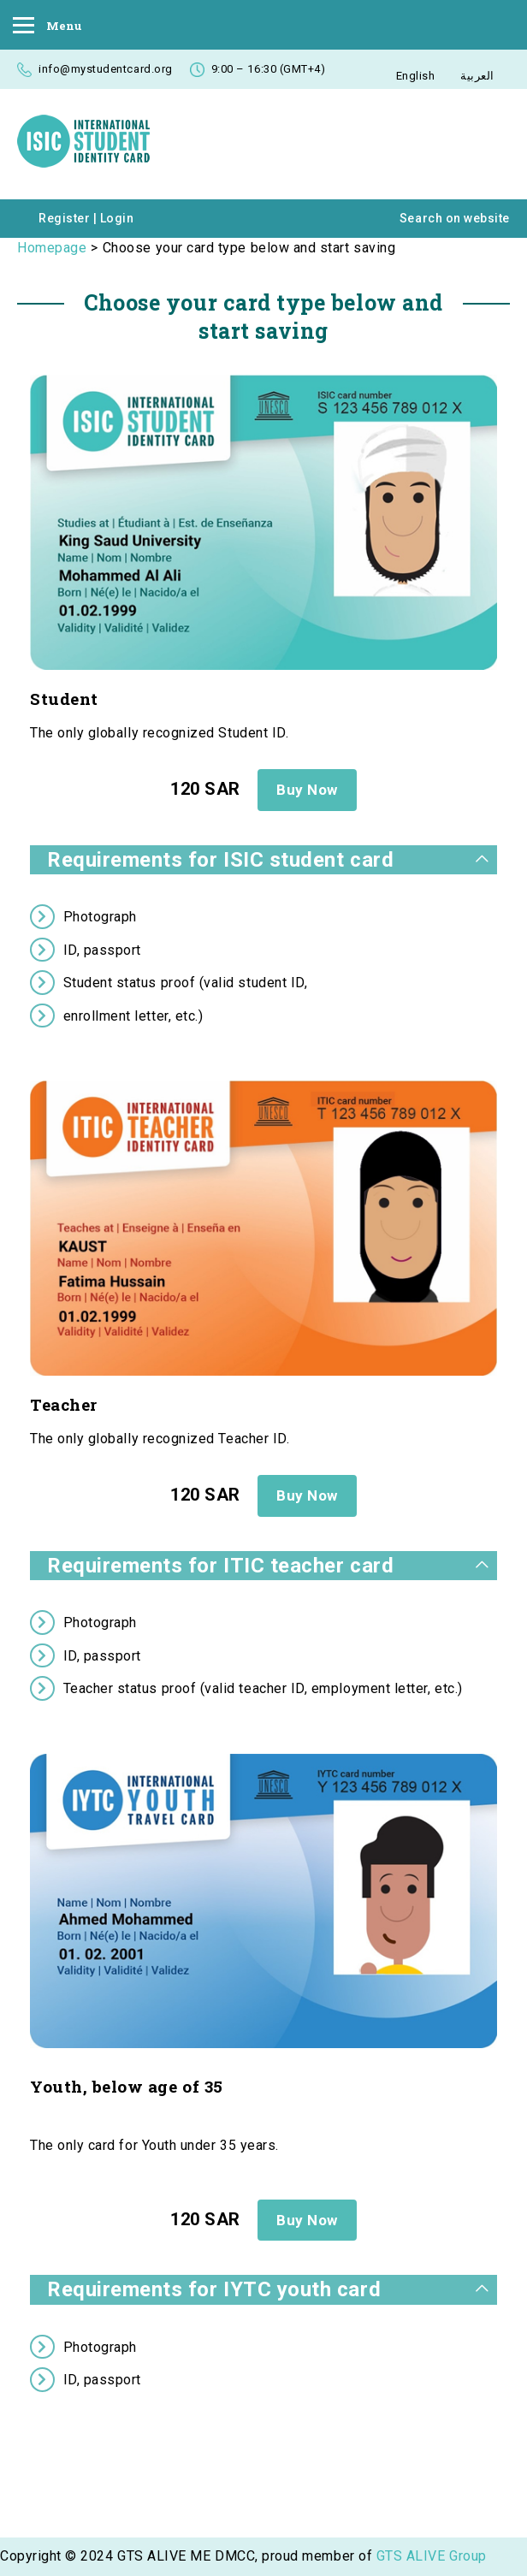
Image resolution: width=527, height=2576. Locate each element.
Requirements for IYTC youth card (214, 2289)
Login (117, 218)
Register (64, 218)
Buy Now (307, 789)
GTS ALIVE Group (431, 2556)
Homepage (51, 248)
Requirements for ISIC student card (220, 860)
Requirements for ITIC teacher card (220, 1566)
